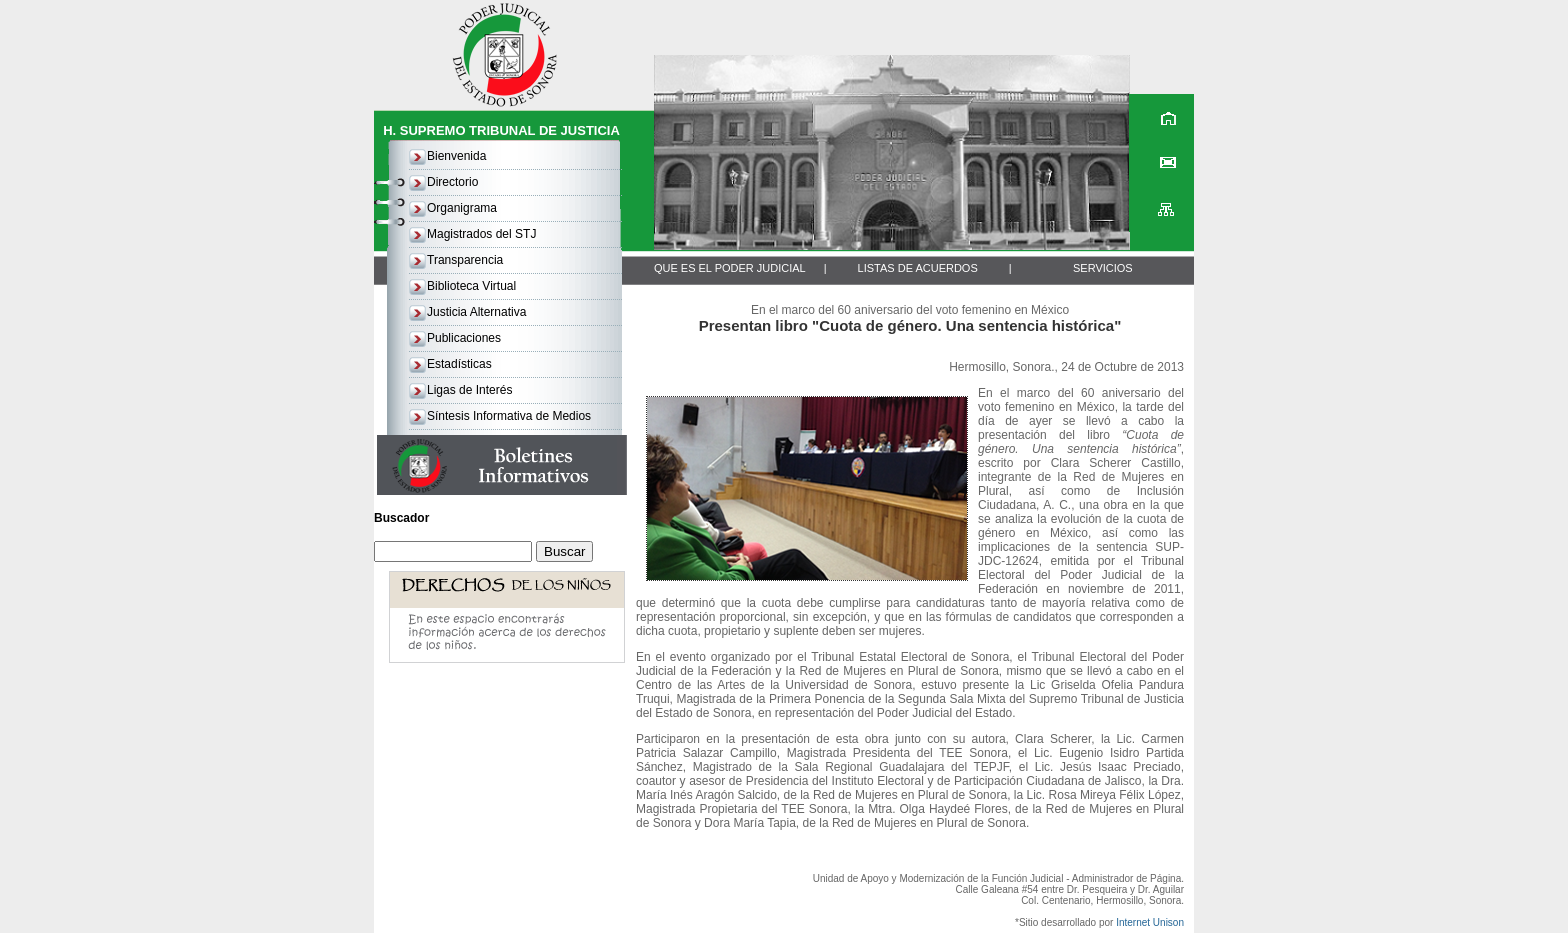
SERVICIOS (1103, 268)
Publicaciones (464, 338)
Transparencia (465, 260)
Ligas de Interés (469, 390)
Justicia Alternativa (476, 312)
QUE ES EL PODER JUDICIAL (730, 268)
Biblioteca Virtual (471, 286)
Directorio (452, 182)
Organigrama (462, 208)
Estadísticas (459, 364)
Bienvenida (456, 156)
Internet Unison (1150, 922)
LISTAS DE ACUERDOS (918, 268)
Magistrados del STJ (481, 234)
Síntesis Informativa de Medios (509, 416)
